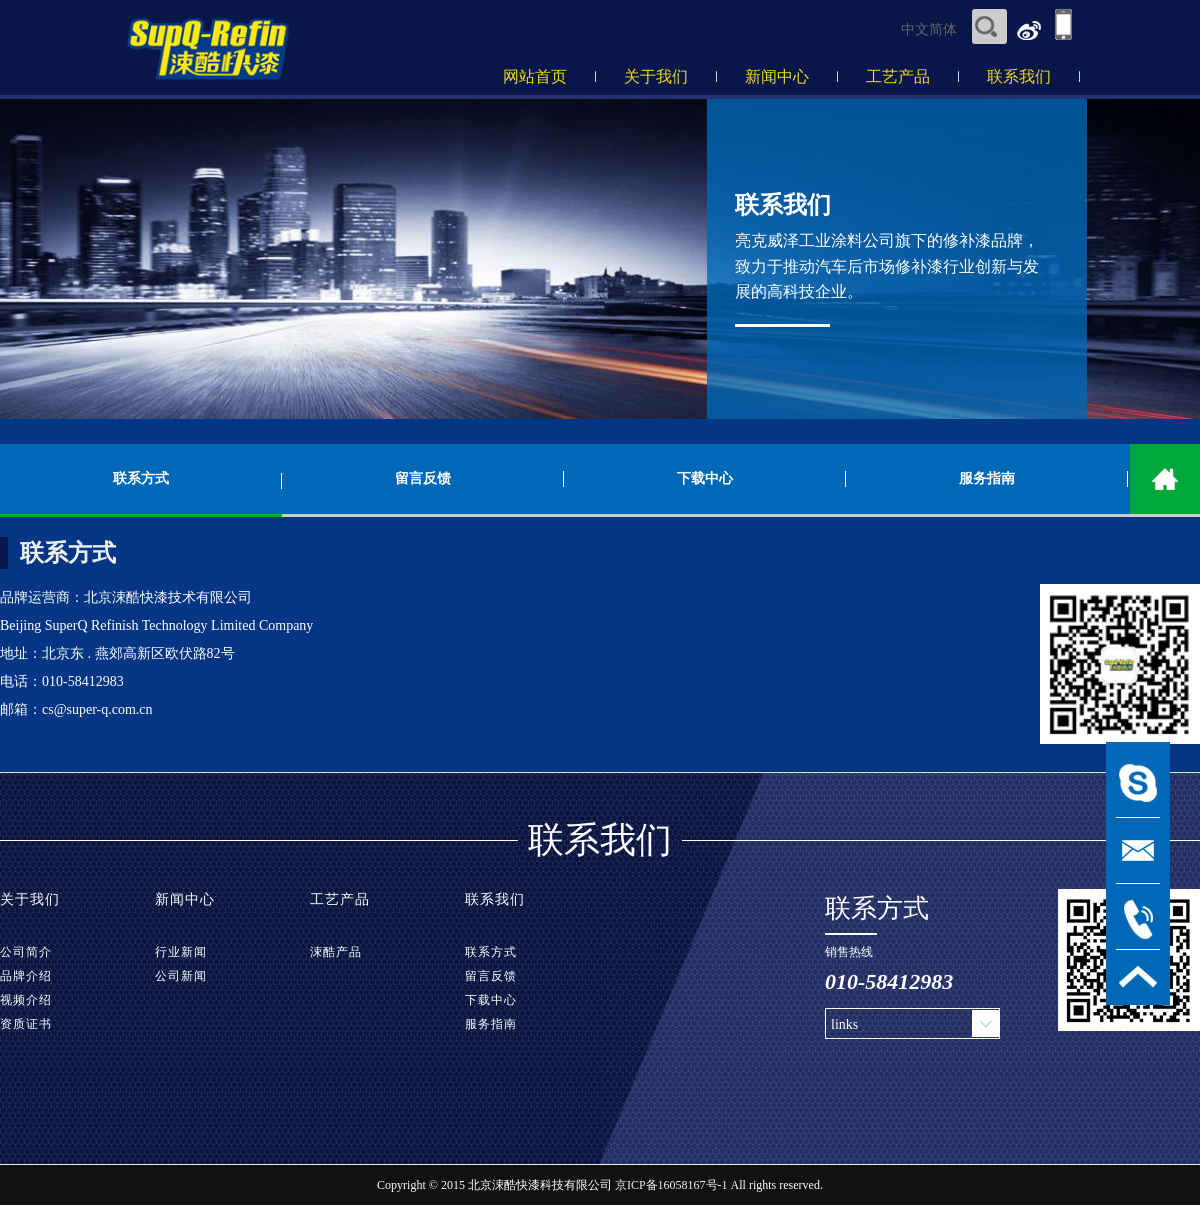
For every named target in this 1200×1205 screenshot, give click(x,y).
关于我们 (656, 76)
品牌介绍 (26, 976)
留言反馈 (423, 478)
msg (1138, 851)
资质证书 (26, 1024)
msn (1138, 785)
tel (1138, 917)
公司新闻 (181, 976)
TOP (1138, 977)
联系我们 (1019, 76)
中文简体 (929, 29)
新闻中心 (777, 76)
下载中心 (705, 478)
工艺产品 (898, 76)
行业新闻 (181, 952)
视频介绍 (26, 1000)
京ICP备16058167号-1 (671, 1185)
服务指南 (987, 478)
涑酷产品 (336, 952)
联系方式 (141, 478)
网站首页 (535, 76)
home (1165, 479)
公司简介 (26, 952)
